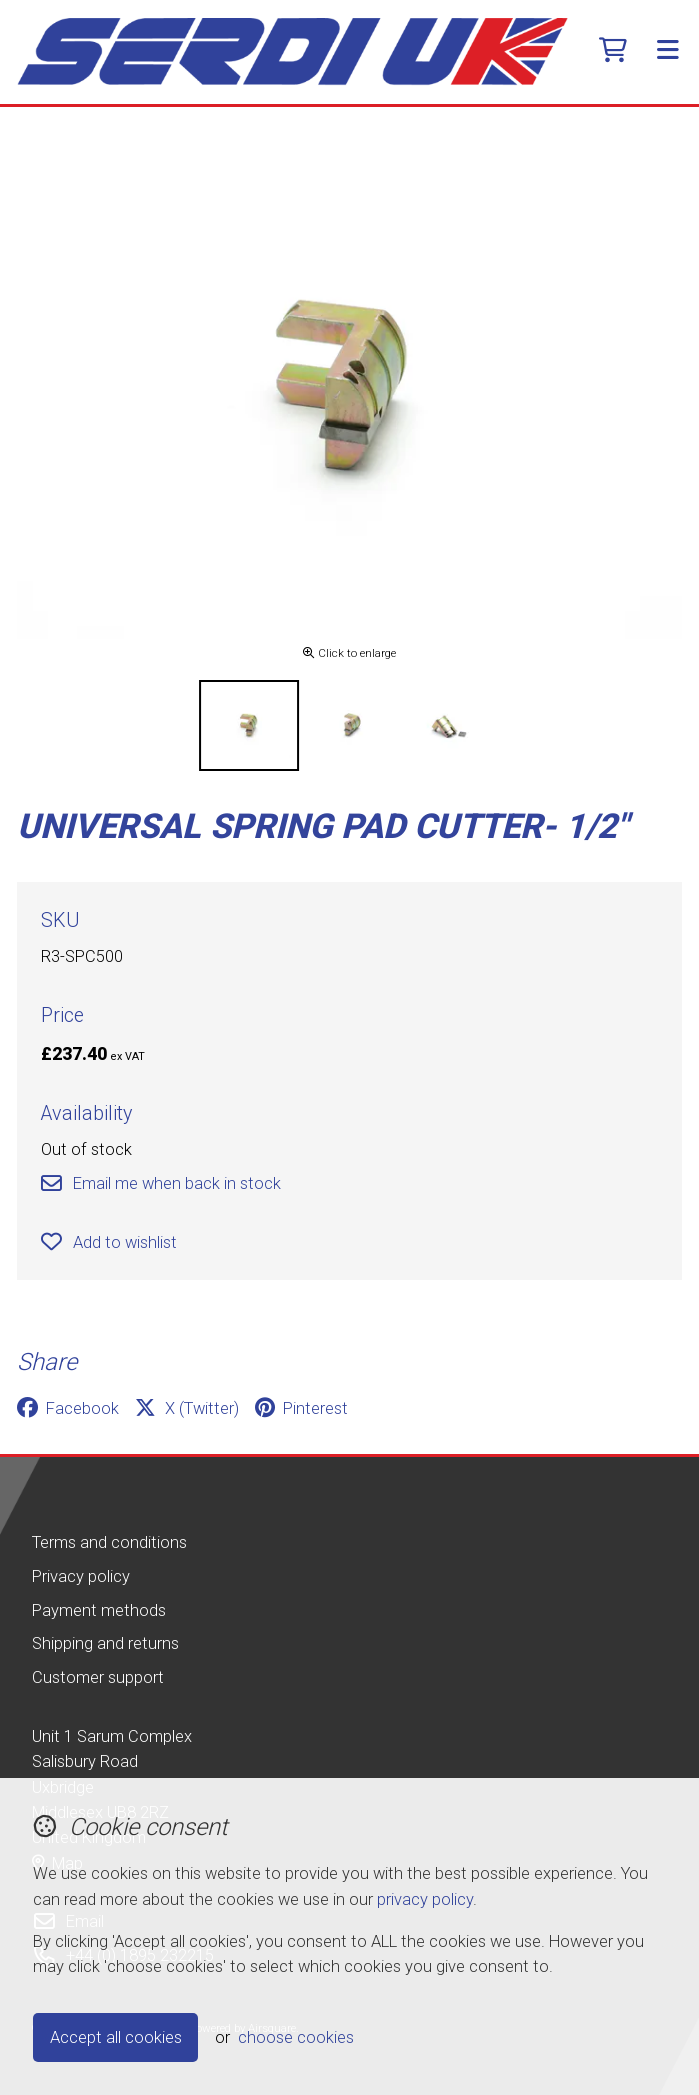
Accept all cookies (116, 2037)
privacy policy (425, 1899)
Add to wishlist (108, 1242)
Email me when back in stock (160, 1183)
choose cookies (296, 2037)
